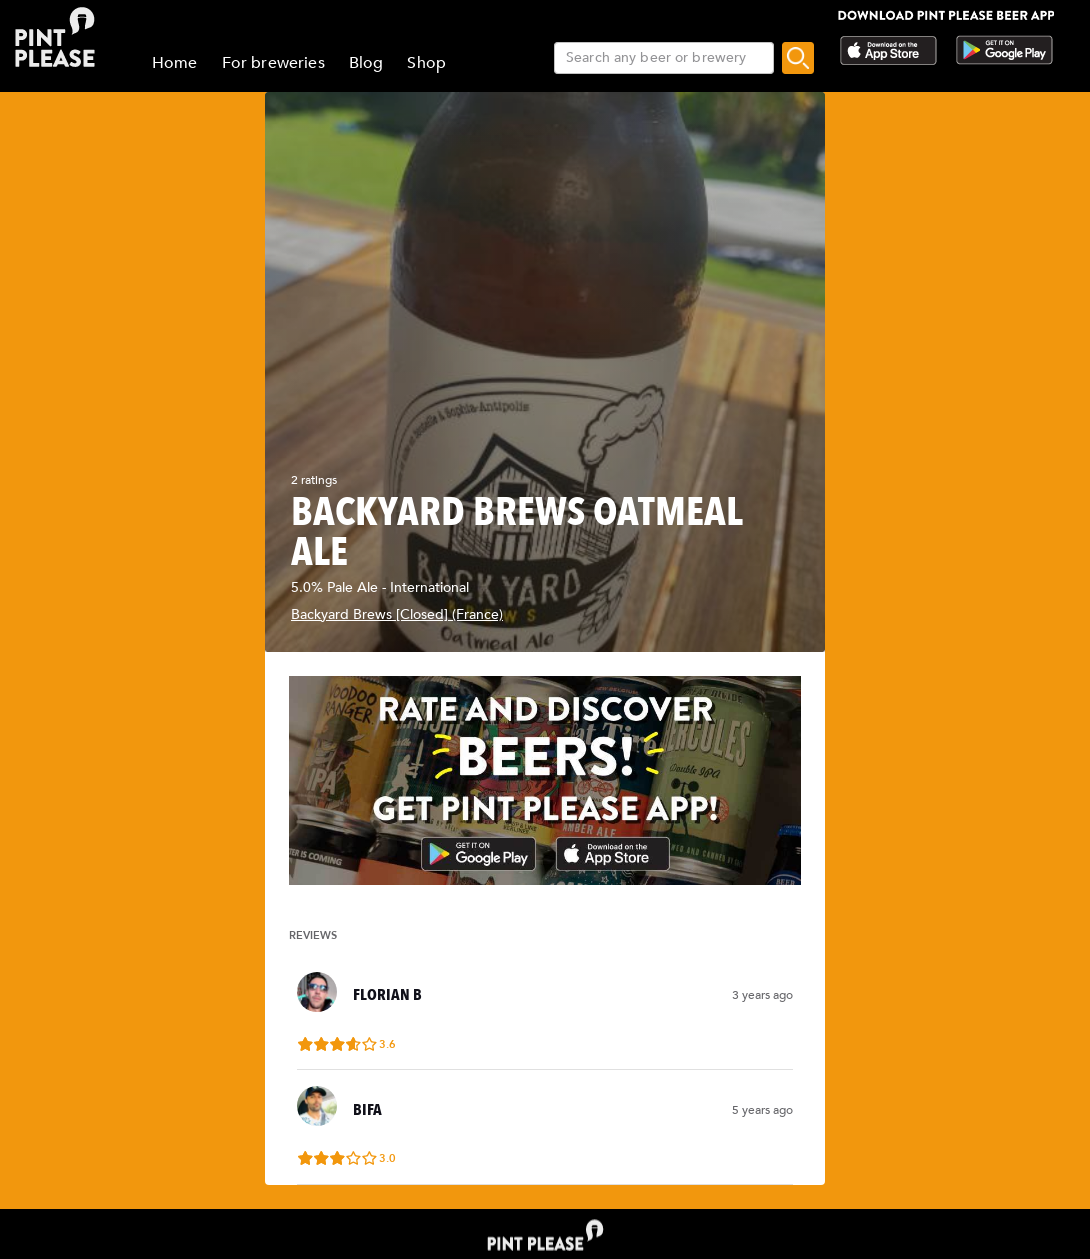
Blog (366, 63)
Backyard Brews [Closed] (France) (397, 614)
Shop (426, 63)
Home (175, 63)
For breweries (273, 63)
